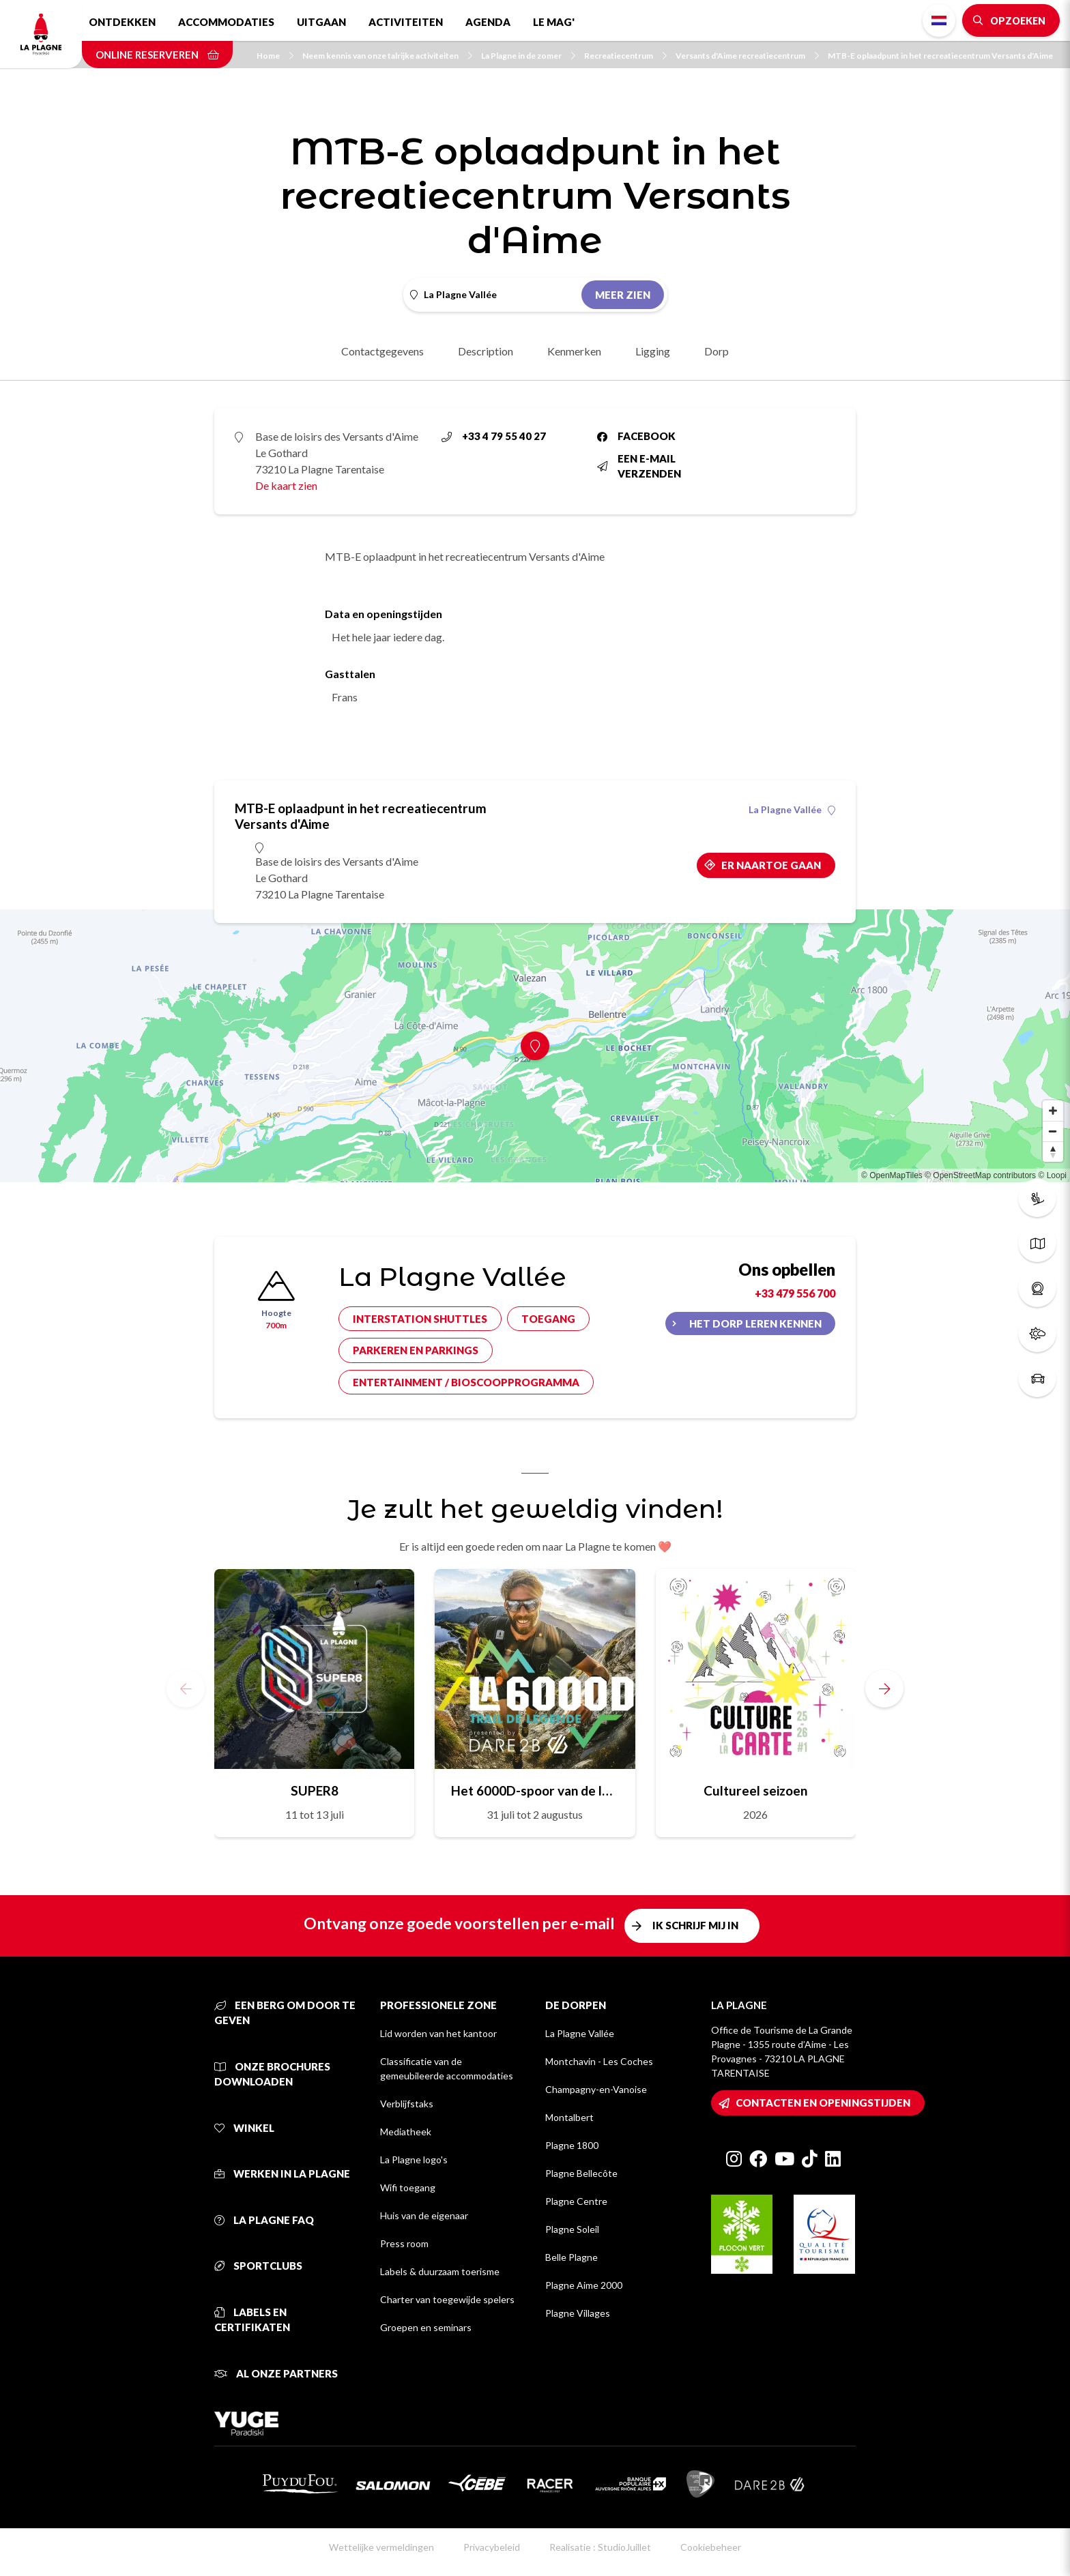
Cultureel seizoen (755, 1790)
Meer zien (622, 295)
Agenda (487, 22)
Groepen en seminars (426, 2327)
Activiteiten (405, 22)
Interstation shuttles (420, 1319)
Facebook (636, 436)
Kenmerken (574, 351)
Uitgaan (321, 22)
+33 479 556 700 (795, 1293)
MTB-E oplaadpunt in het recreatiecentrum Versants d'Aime (940, 55)
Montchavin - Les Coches (599, 2061)
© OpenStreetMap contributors (980, 1175)
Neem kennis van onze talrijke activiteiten (387, 55)
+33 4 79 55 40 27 (494, 436)
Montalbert (569, 2117)
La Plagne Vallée (792, 809)
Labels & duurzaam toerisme (440, 2271)
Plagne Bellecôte (581, 2173)
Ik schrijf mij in (695, 1925)
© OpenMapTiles (892, 1175)
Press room (404, 2243)
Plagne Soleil (572, 2229)
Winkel (244, 2128)
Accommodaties (226, 22)
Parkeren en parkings (415, 1350)
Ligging (652, 351)
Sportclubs (258, 2265)
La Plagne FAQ (264, 2220)
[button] (884, 1688)
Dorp (716, 351)
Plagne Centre (576, 2201)
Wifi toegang (407, 2187)
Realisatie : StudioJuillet (600, 2547)
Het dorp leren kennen (755, 1323)
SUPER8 (314, 1790)
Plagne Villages (577, 2313)
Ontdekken (122, 22)
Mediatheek (405, 2131)
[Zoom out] (1053, 1131)
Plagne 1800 (571, 2145)
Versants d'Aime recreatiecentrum (747, 55)
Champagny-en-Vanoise (596, 2089)
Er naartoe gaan (771, 865)
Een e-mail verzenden (639, 466)
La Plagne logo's (414, 2159)
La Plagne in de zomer (528, 55)
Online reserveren (157, 54)
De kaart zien (286, 485)
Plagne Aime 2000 (583, 2285)
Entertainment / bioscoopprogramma (466, 1382)
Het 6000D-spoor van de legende (534, 1790)
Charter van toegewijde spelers (447, 2299)
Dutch (938, 20)
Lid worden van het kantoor (438, 2033)
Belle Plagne (571, 2257)
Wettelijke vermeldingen (381, 2547)
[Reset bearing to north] (1053, 1151)
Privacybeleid (491, 2547)
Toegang (548, 1319)
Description (485, 351)
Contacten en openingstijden (823, 2102)
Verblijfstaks (406, 2103)
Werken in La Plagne (282, 2173)
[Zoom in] (1053, 1110)
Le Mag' (554, 22)
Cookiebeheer (710, 2547)
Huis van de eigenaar (424, 2215)
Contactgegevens (382, 351)
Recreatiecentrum (625, 55)
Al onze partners (276, 2373)
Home (275, 55)
